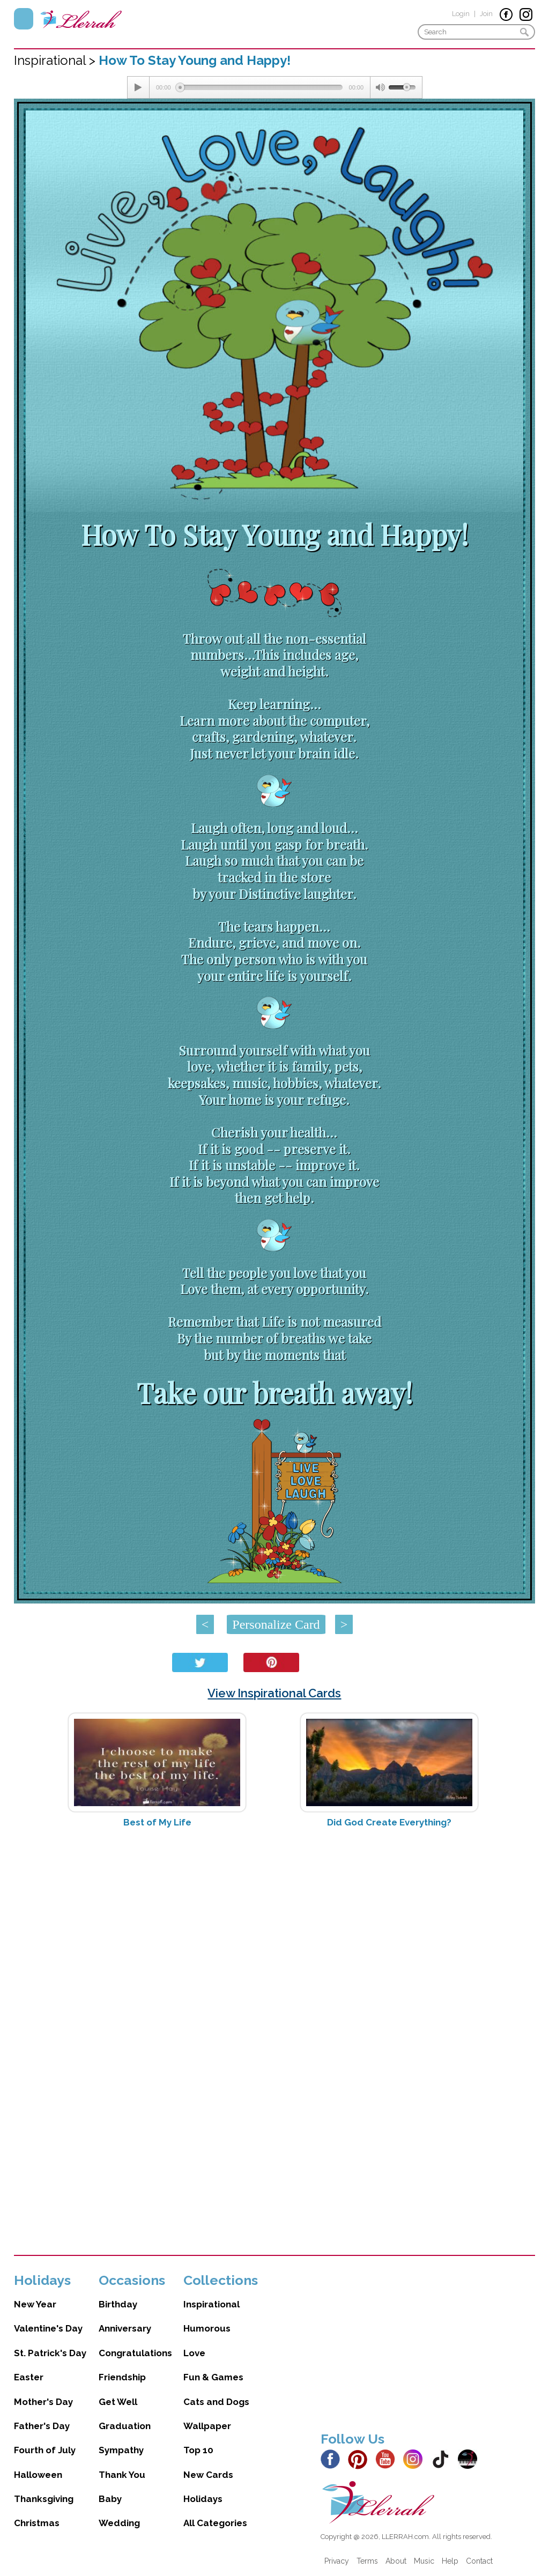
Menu (23, 18)
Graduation (125, 2426)
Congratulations (135, 2353)
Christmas (37, 2523)
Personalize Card (276, 1624)
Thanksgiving (43, 2498)
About (395, 2561)
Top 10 (198, 2450)
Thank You (122, 2474)
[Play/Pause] (138, 87)
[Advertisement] (275, 1921)
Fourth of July (45, 2450)
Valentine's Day (48, 2328)
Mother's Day (43, 2401)
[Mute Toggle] (379, 87)
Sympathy (121, 2450)
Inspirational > (56, 60)
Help (450, 2561)
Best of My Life (157, 1822)
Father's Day (42, 2426)
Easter (28, 2377)
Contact (479, 2561)
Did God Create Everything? (389, 1822)
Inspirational (211, 2304)
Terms (367, 2561)
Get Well (118, 2401)
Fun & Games (213, 2377)
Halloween (38, 2474)
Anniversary (125, 2328)
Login (461, 14)
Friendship (122, 2377)
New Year (35, 2304)
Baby (110, 2498)
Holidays (202, 2498)
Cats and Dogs (216, 2401)
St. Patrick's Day (50, 2353)
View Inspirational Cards (274, 1693)
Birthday (118, 2304)
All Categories (215, 2523)
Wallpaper (207, 2426)
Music (424, 2561)
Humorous (207, 2328)
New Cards (208, 2474)
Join (486, 14)
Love (194, 2353)
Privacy (336, 2561)
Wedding (119, 2523)
